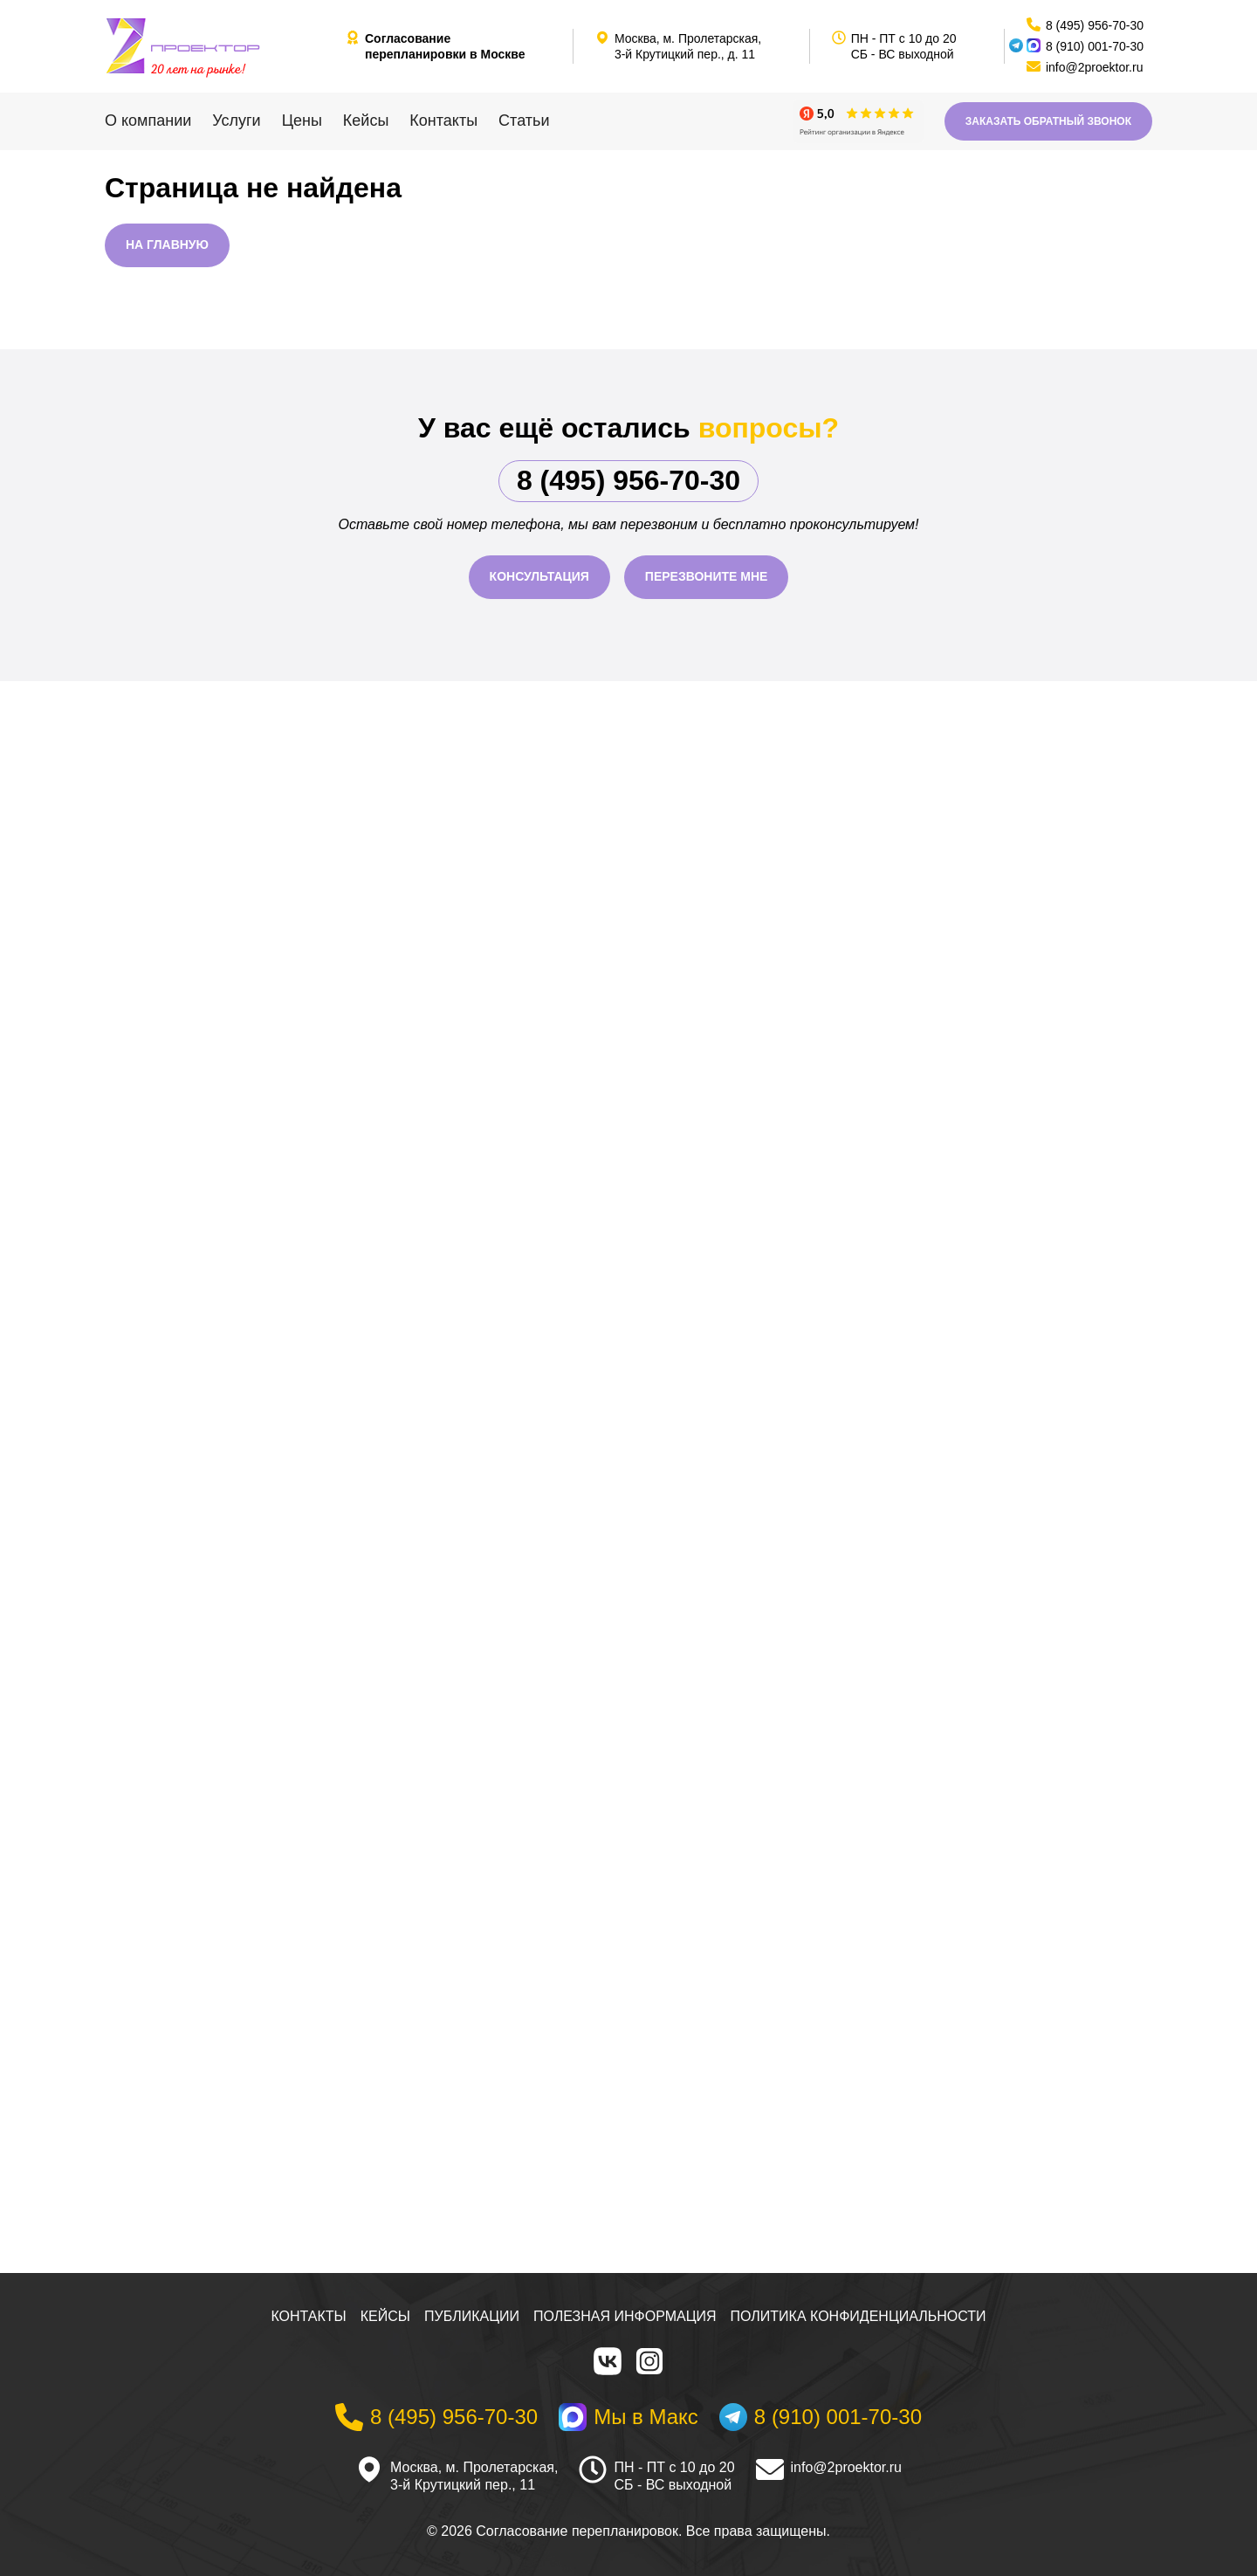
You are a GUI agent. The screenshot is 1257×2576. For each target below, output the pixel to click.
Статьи (523, 120)
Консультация (539, 576)
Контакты (443, 120)
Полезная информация (625, 2316)
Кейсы (366, 120)
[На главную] (218, 46)
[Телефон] (436, 2417)
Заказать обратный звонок (1048, 121)
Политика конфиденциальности (858, 2316)
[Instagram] (649, 2361)
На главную (167, 244)
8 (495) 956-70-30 (628, 480)
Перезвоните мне (706, 576)
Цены (302, 120)
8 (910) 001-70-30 (1095, 46)
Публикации (471, 2316)
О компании (148, 120)
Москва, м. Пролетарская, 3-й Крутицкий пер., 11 (474, 2476)
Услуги (236, 120)
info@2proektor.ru (846, 2467)
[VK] (608, 2361)
